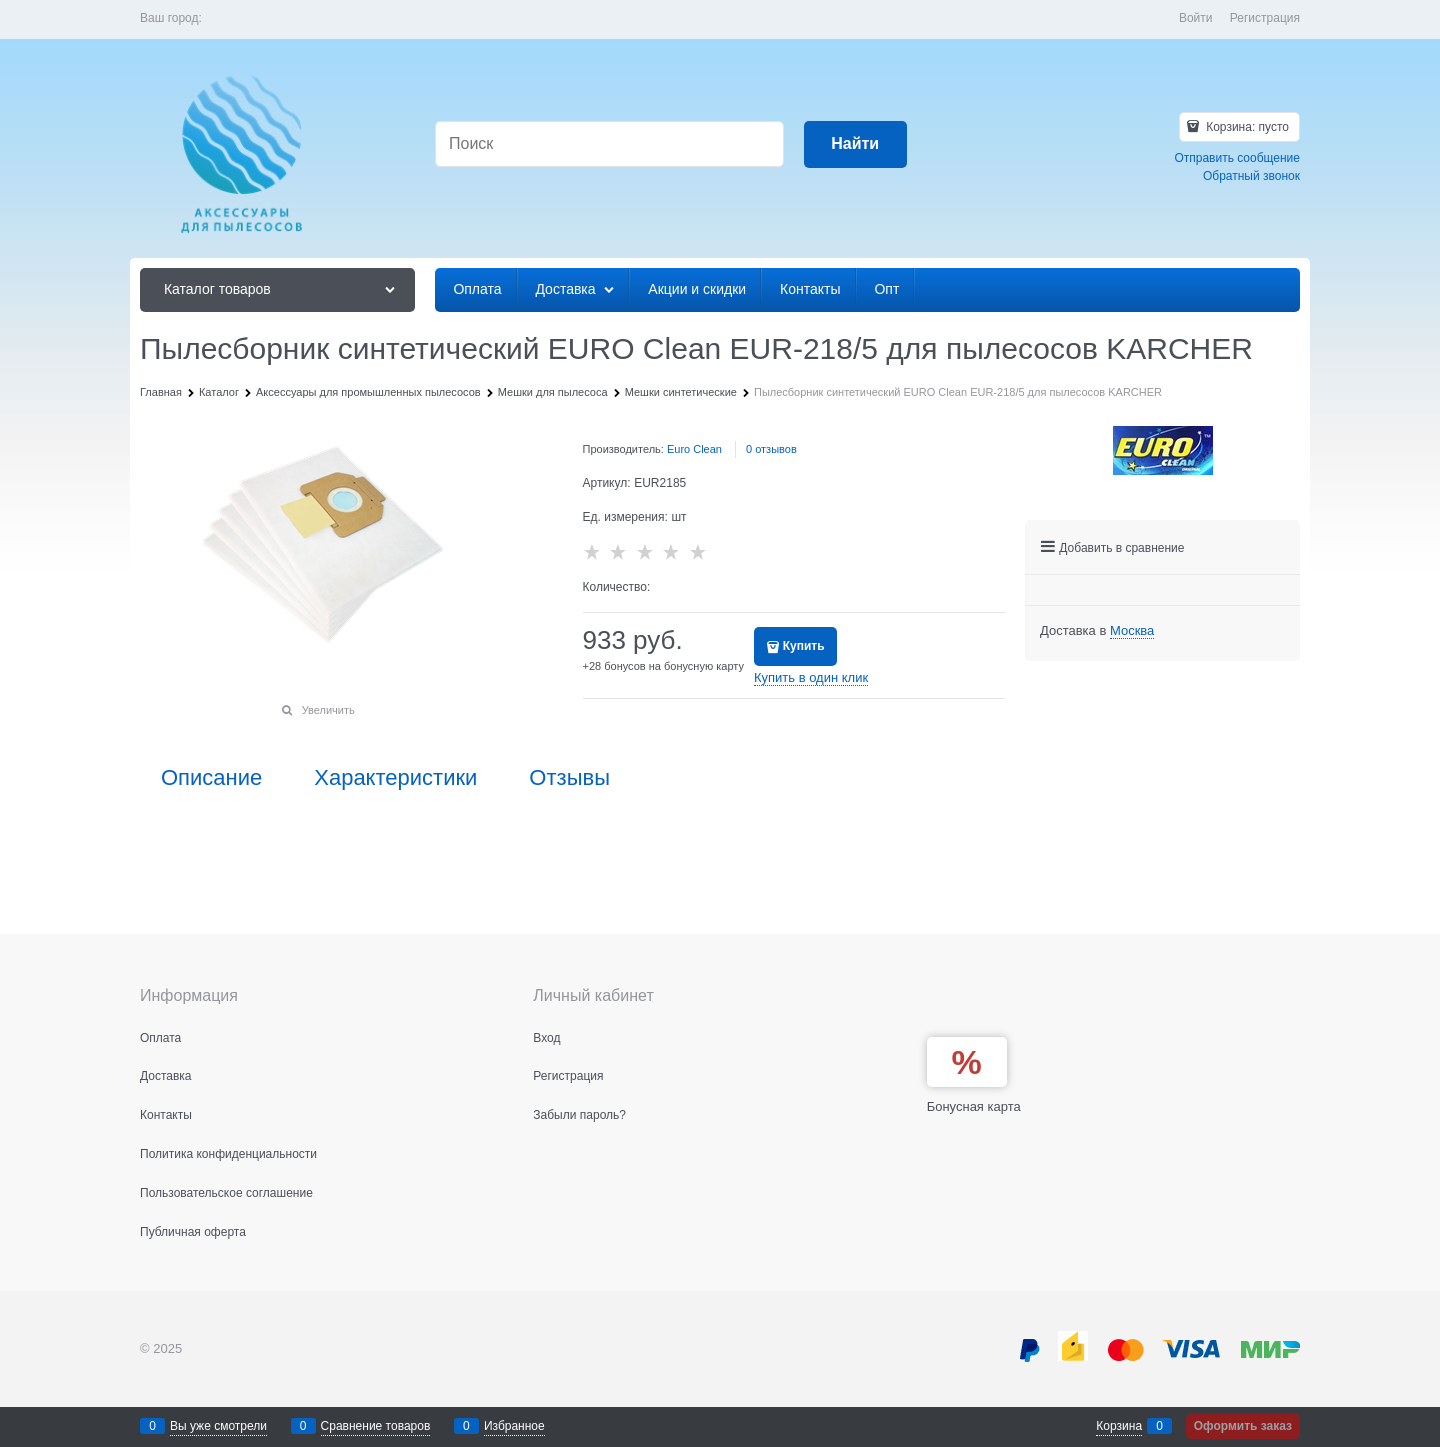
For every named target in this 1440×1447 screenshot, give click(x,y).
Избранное (514, 1426)
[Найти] (855, 144)
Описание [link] (211, 778)
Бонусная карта (974, 1106)
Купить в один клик (811, 677)
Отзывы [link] (569, 778)
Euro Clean (694, 449)
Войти (1196, 18)
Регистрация (1265, 18)
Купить (804, 646)
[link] (1132, 631)
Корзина (1119, 1426)
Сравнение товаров (376, 1426)
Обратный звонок (1251, 176)
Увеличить (328, 710)
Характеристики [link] (395, 778)
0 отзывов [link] (771, 449)
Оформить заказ (1243, 1426)
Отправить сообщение (1237, 158)
